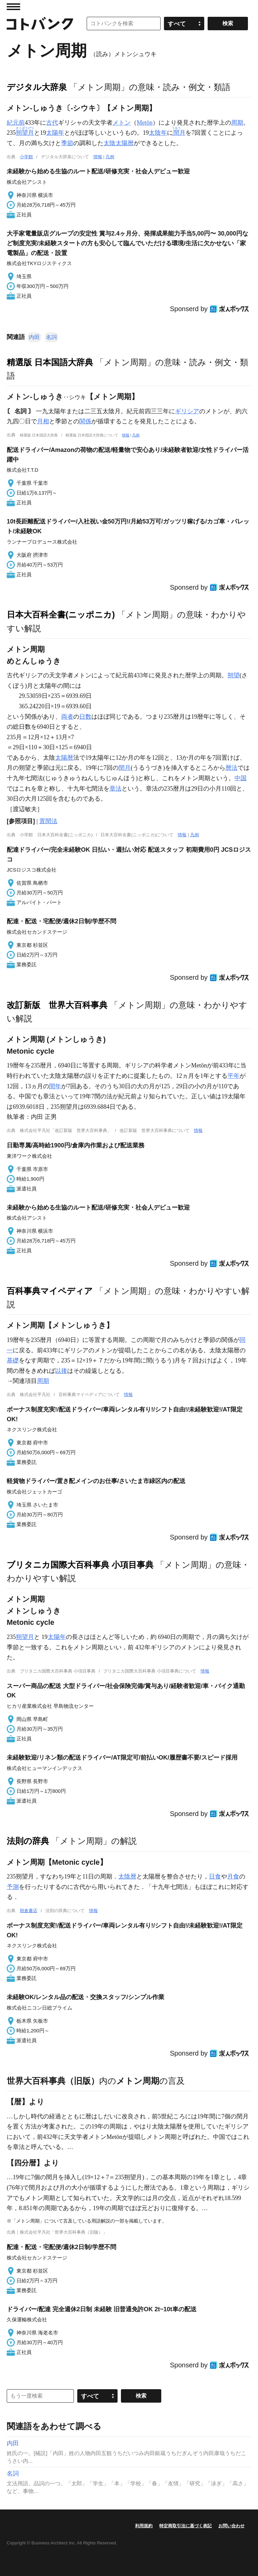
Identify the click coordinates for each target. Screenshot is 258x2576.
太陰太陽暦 (118, 143)
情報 (97, 156)
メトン (122, 122)
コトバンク (40, 23)
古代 (52, 122)
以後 (61, 1370)
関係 (85, 421)
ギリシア (187, 411)
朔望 (233, 675)
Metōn (145, 122)
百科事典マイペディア (50, 1291)
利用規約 (144, 2525)
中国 (240, 778)
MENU (13, 6)
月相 (43, 421)
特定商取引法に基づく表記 (185, 2525)
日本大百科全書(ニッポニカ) (61, 614)
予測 (13, 1887)
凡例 (109, 156)
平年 (233, 1075)
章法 (116, 788)
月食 (233, 1876)
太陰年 (158, 132)
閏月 (125, 767)
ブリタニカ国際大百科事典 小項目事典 (80, 1564)
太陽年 (55, 132)
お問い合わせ (231, 2525)
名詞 (51, 337)
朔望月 (25, 1637)
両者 (67, 716)
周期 (237, 122)
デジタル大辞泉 (37, 87)
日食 (215, 1876)
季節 (67, 143)
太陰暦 (127, 1876)
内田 (34, 337)
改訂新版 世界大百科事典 (57, 1005)
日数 (85, 716)
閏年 (55, 1086)
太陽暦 (64, 757)
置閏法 (48, 821)
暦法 (231, 767)
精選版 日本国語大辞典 (50, 362)
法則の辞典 (28, 1841)
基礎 (13, 1360)
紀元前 (16, 122)
